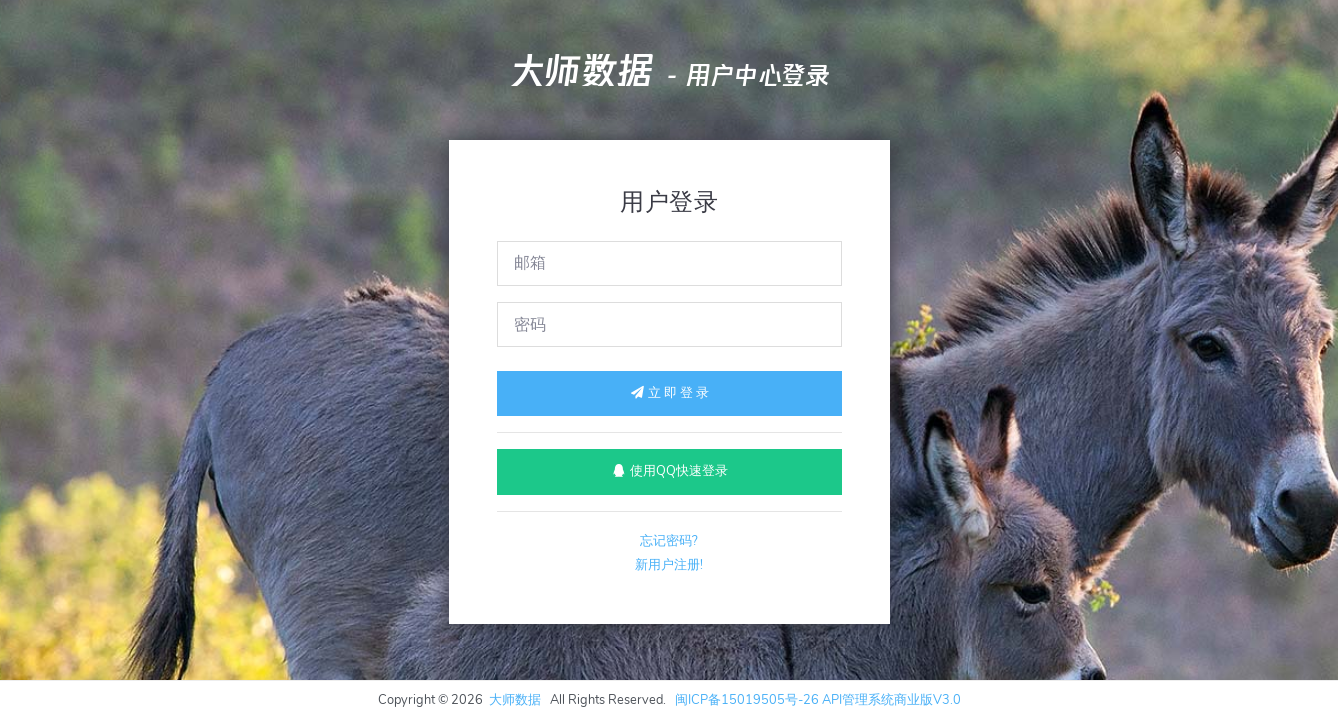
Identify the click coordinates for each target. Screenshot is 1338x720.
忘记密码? (669, 541)
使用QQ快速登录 (669, 471)
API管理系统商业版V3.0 (891, 700)
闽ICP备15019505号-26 (747, 700)
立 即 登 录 (669, 393)
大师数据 (581, 71)
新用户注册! (669, 565)
